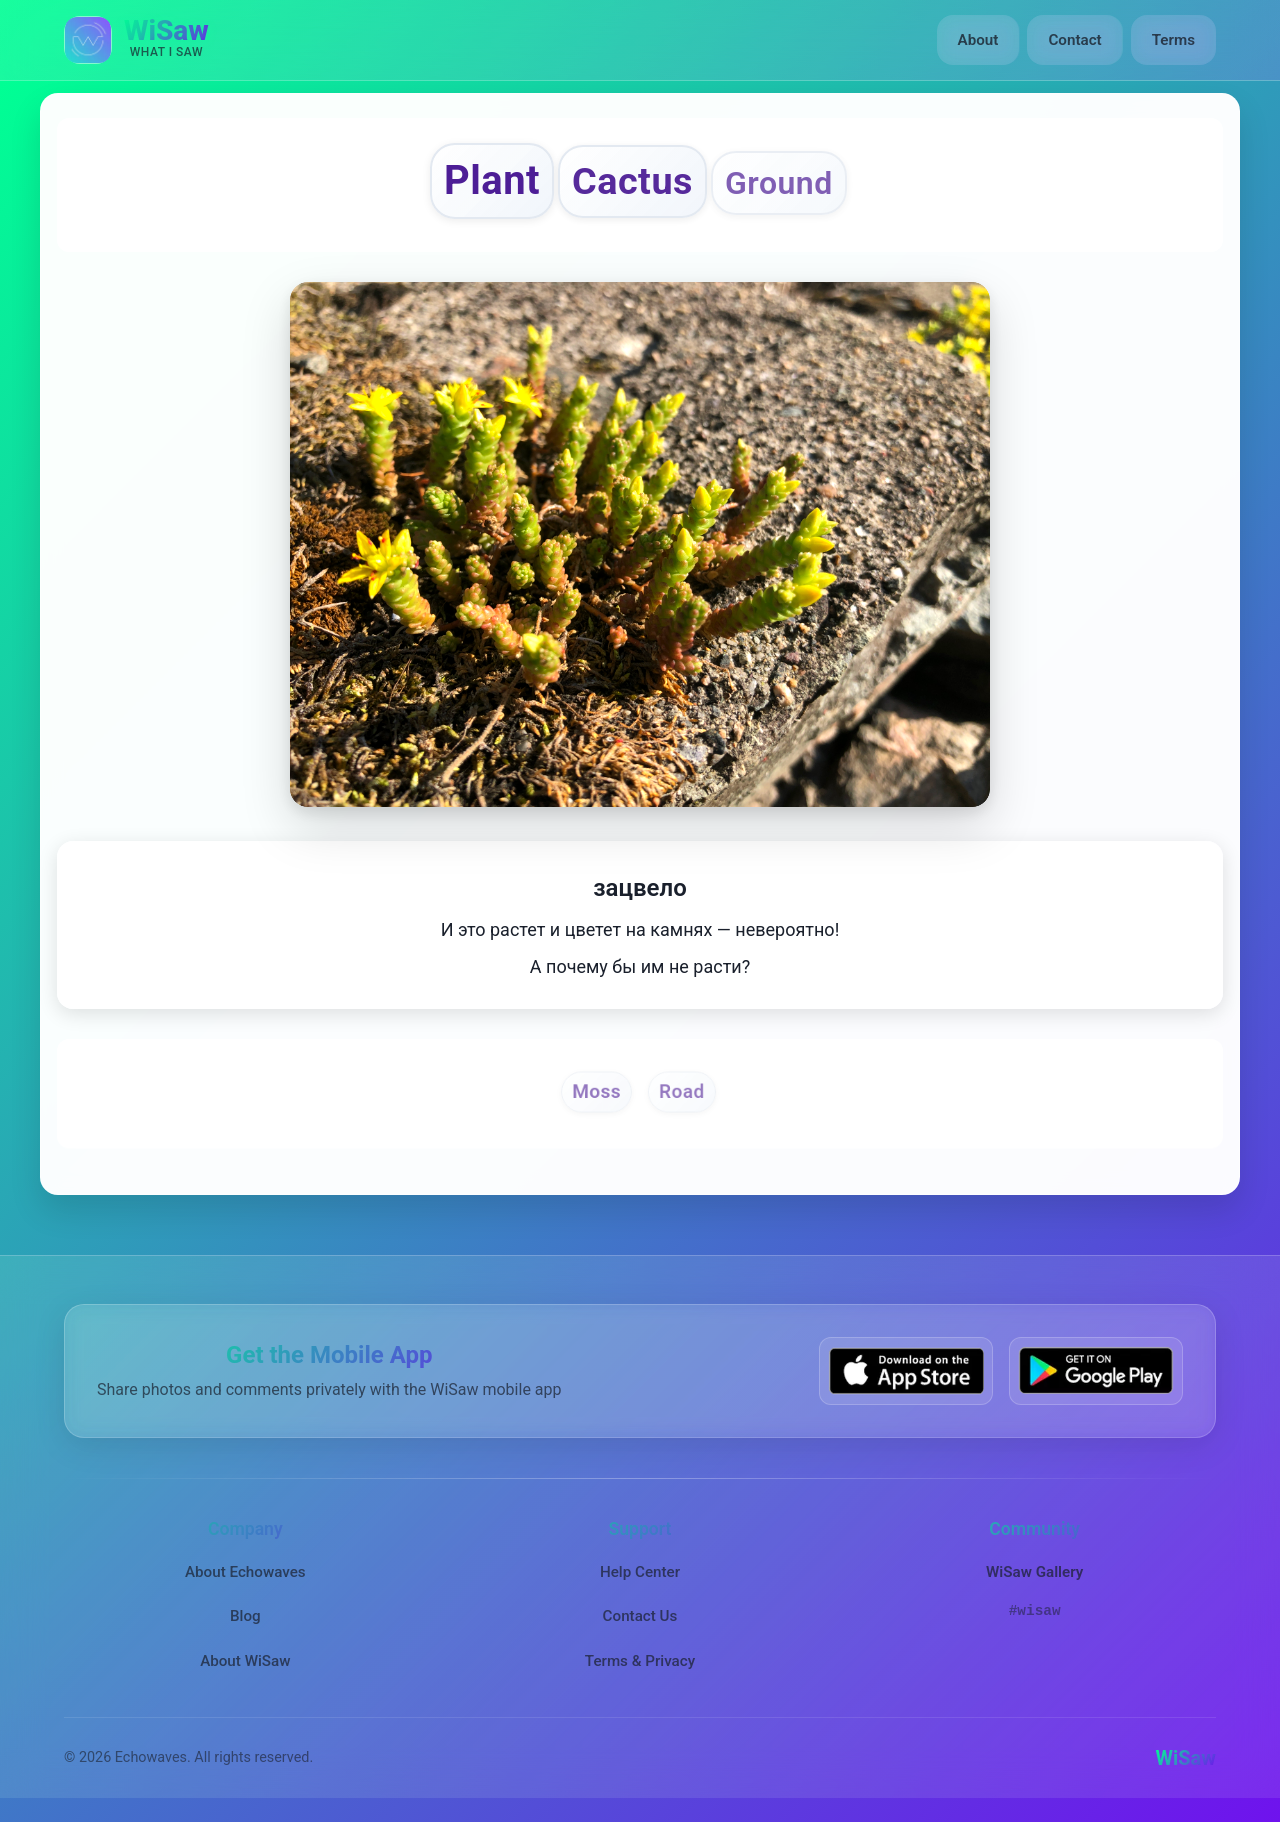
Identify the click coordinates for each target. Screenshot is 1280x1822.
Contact (1074, 40)
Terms (1173, 40)
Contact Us (640, 1616)
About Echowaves (245, 1572)
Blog (245, 1616)
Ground (779, 183)
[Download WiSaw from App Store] (906, 1370)
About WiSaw (245, 1661)
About (978, 40)
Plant (492, 180)
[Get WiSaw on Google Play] (1096, 1370)
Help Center (640, 1572)
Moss (596, 1091)
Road (682, 1091)
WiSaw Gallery (1034, 1572)
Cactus (632, 181)
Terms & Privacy (640, 1661)
